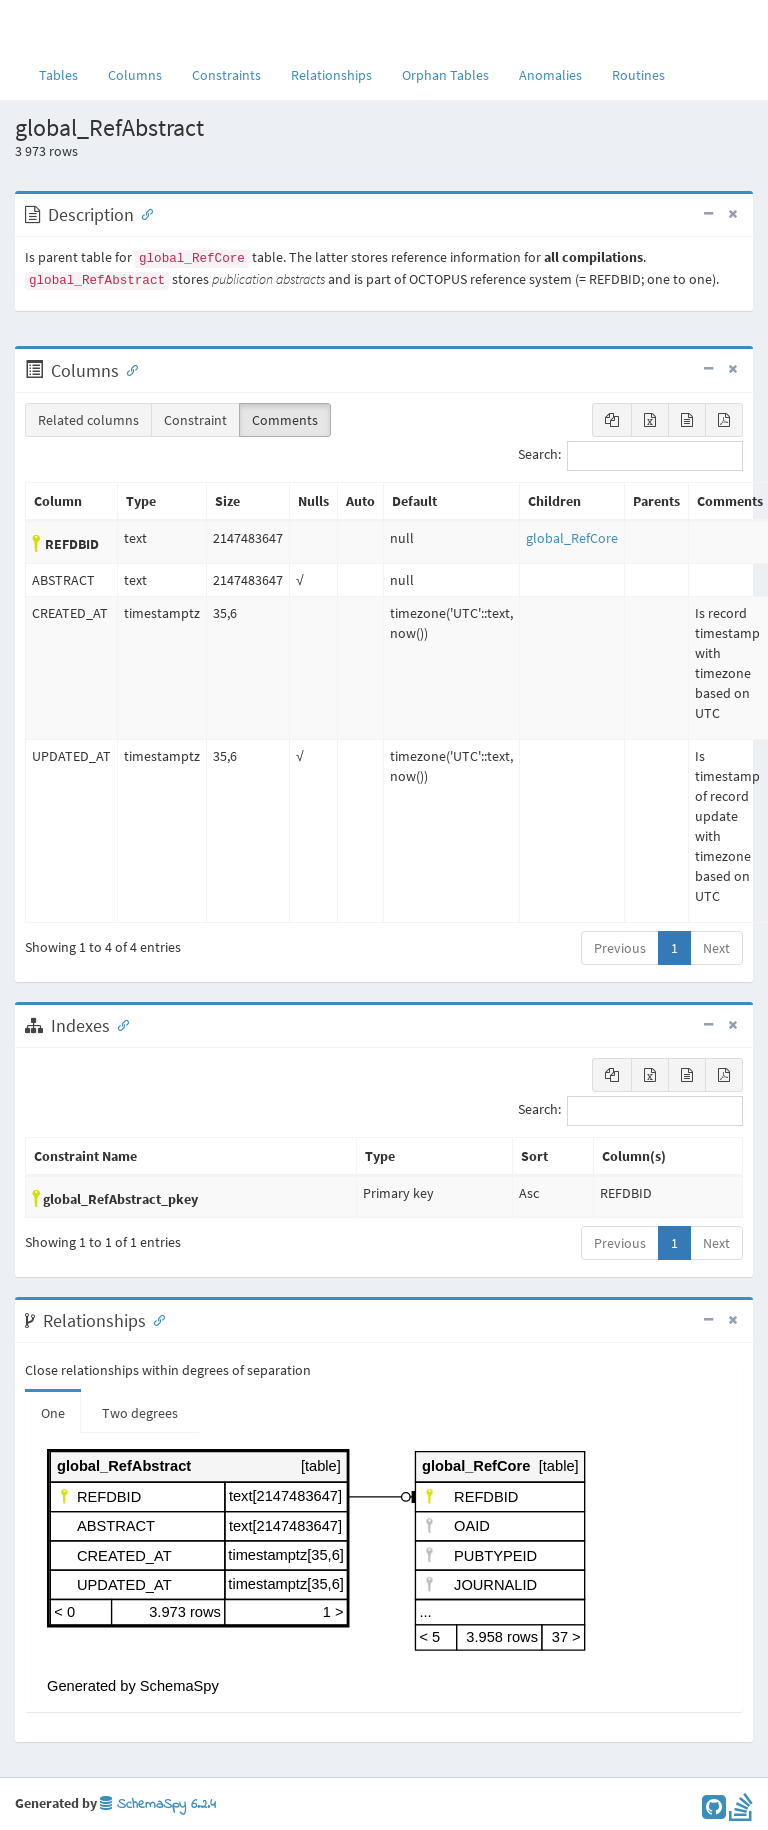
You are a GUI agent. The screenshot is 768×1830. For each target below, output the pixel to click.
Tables (66, 74)
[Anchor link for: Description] (143, 213)
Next (716, 948)
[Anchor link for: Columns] (128, 369)
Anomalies (550, 75)
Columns (135, 75)
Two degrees (140, 1413)
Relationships (331, 75)
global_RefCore (572, 538)
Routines (638, 75)
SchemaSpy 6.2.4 (158, 1804)
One (53, 1413)
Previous (620, 948)
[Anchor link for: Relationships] (155, 1319)
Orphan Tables (445, 75)
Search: (630, 456)
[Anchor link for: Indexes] (119, 1024)
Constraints (226, 75)
